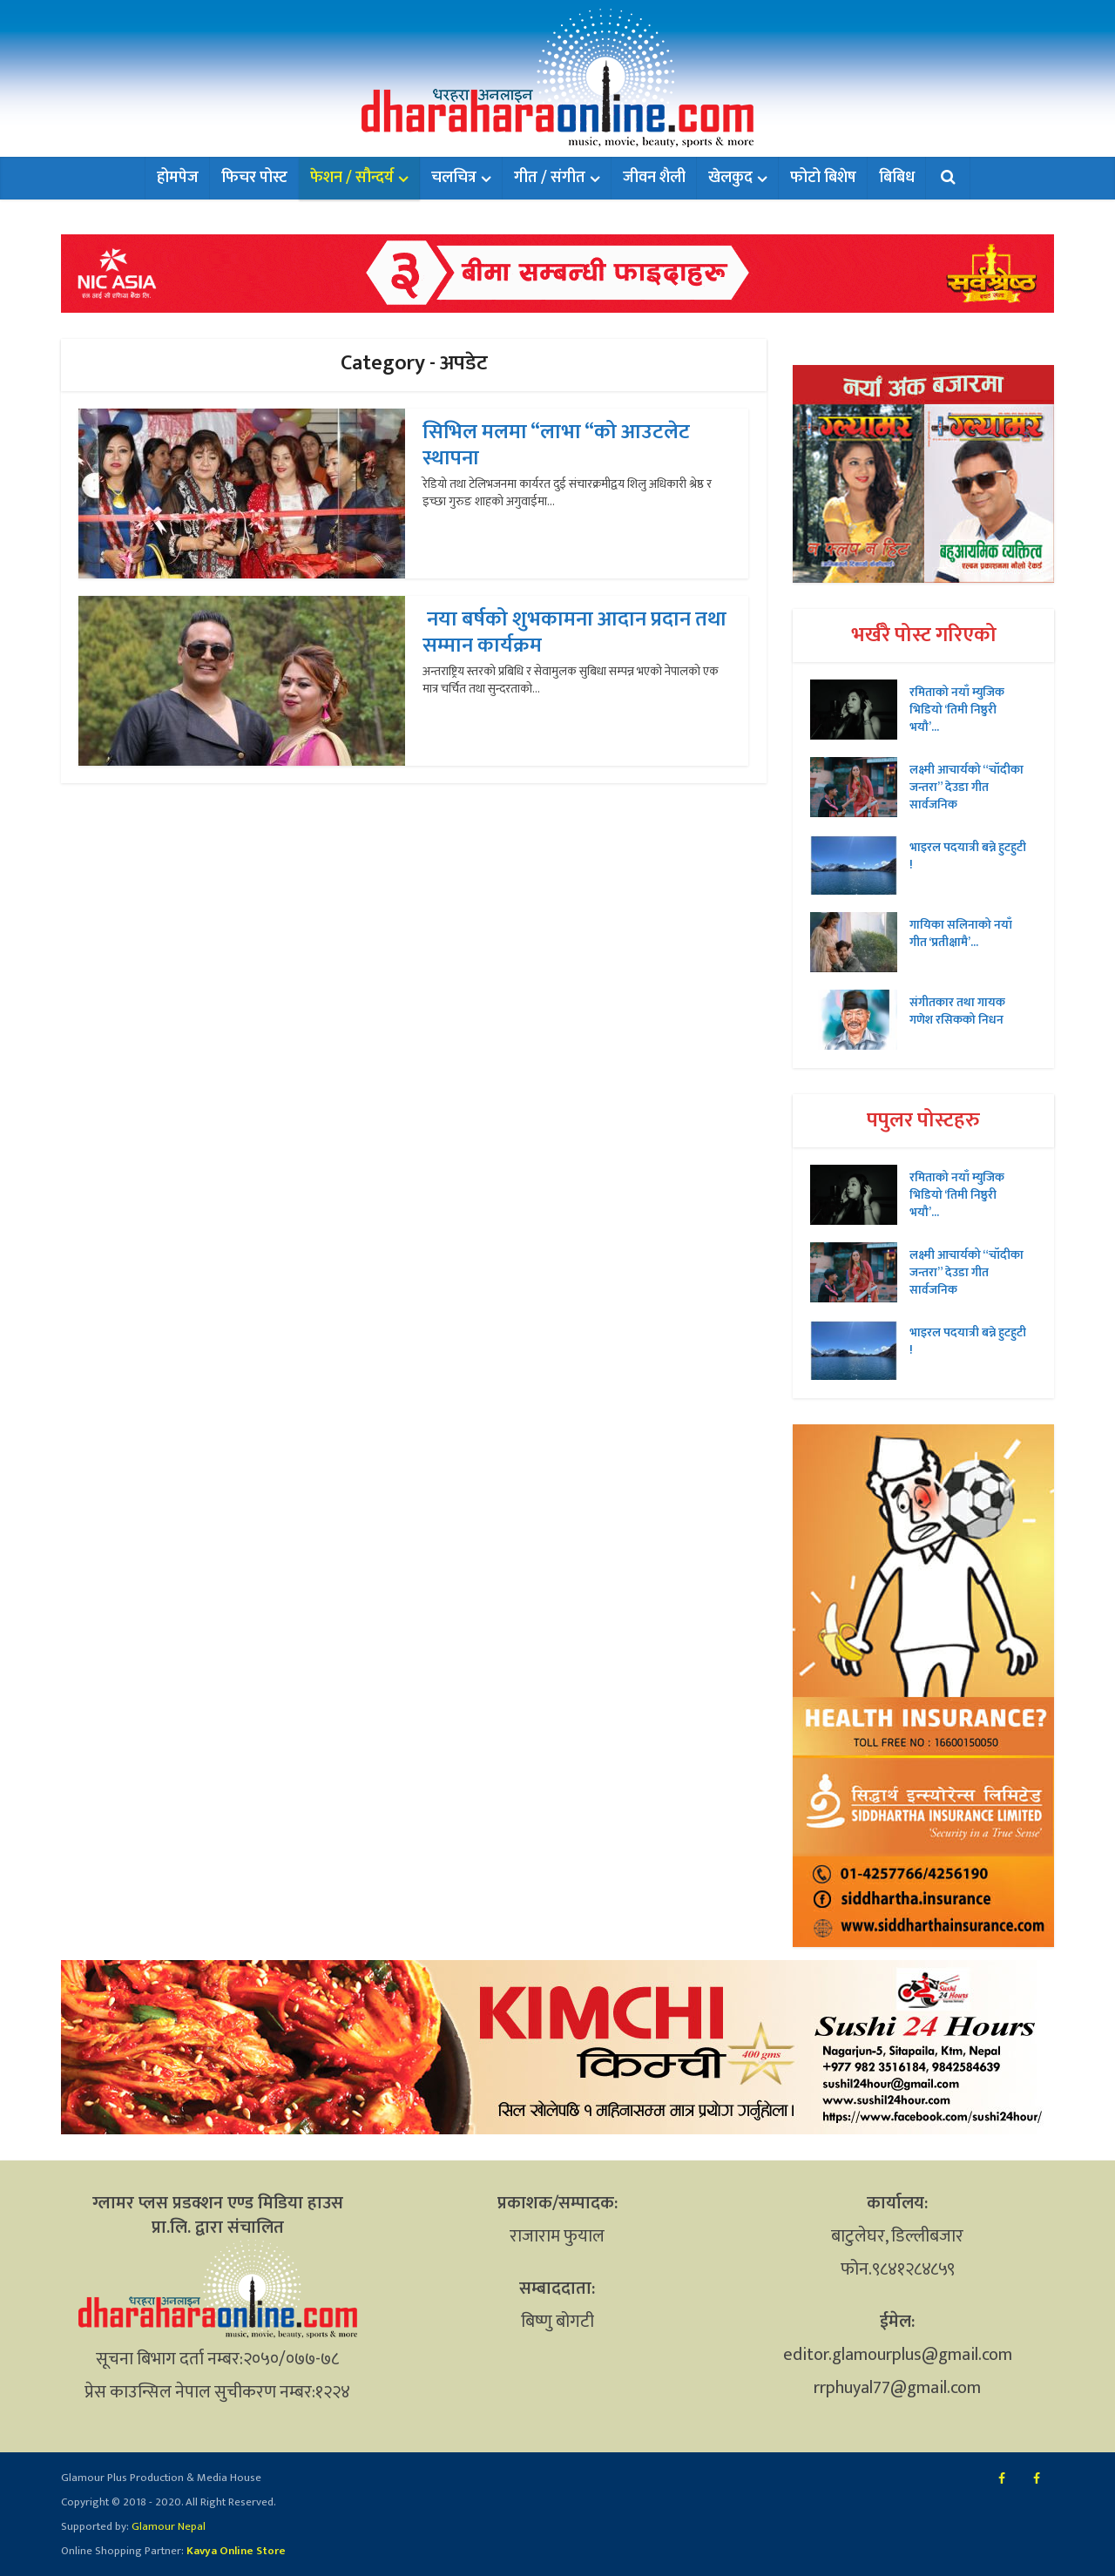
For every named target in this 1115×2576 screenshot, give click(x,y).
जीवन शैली (654, 178)
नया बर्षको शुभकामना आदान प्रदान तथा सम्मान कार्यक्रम (574, 632)
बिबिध (897, 178)
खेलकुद (730, 178)
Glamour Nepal (167, 2526)
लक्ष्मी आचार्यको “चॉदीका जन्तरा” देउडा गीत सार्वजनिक (966, 787)
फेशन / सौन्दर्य (352, 178)
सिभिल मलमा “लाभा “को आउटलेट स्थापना (556, 445)
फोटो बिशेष (823, 178)
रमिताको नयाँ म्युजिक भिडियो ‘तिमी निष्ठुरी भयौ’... (956, 709)
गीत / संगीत (549, 178)
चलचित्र (453, 178)
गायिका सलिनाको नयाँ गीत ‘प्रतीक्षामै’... (960, 933)
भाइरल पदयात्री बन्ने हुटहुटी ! (967, 855)
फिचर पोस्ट (254, 178)
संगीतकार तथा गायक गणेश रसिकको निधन (957, 1010)
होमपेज (178, 178)
